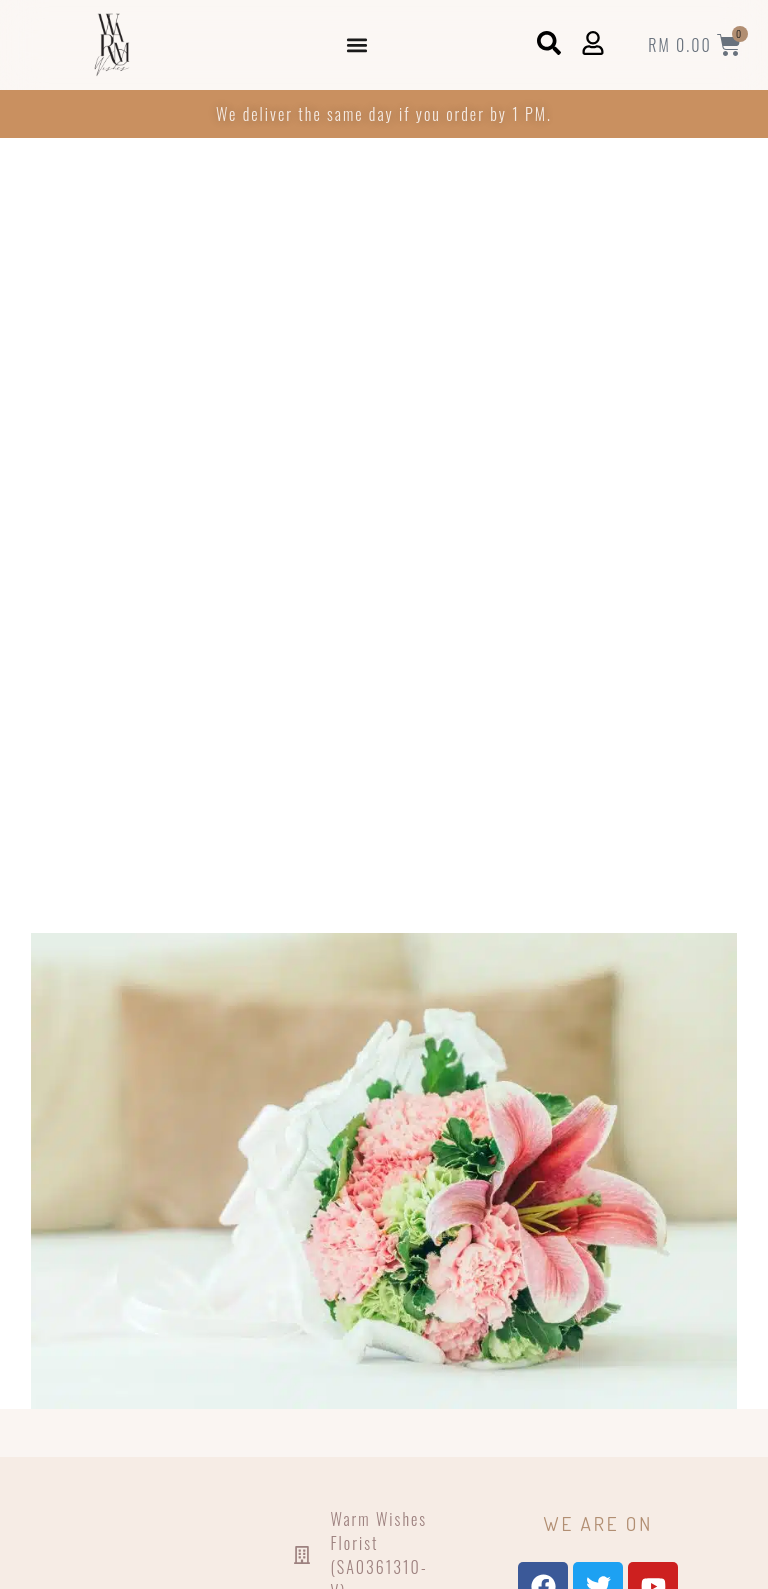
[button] (357, 45)
